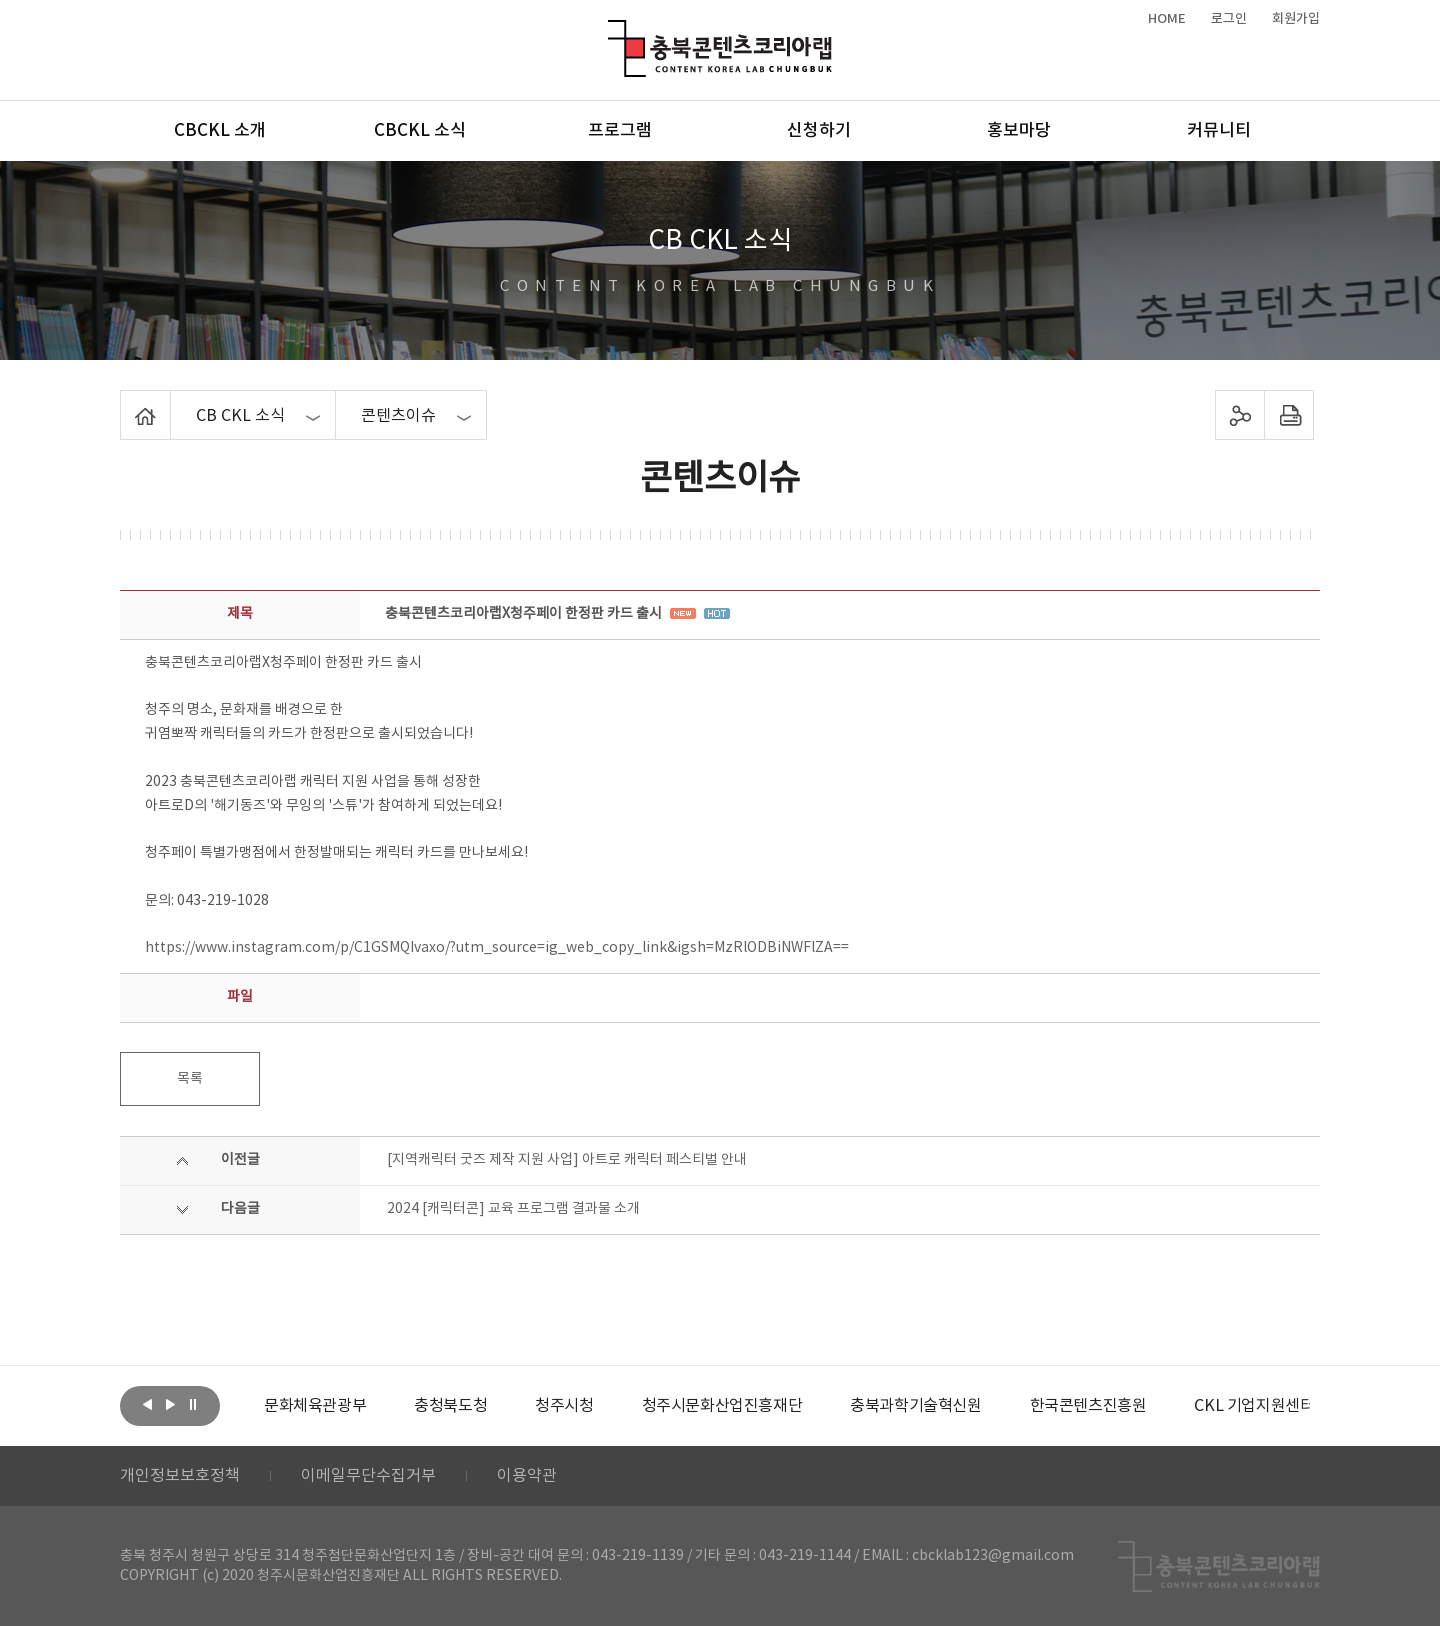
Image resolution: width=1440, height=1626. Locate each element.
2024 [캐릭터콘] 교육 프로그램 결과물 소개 (513, 1209)
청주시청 (564, 1406)
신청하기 (819, 131)
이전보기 (147, 1404)
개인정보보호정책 (180, 1476)
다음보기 (170, 1404)
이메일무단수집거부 (368, 1476)
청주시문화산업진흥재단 (722, 1406)
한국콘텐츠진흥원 (1088, 1406)
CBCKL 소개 (220, 131)
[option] (315, 1406)
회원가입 (1296, 19)
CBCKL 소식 (420, 131)
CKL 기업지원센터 (1254, 1406)
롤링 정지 (193, 1404)
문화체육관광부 (315, 1406)
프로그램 (620, 131)
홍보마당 (1019, 131)
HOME (1167, 19)
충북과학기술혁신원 (915, 1406)
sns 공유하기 (1240, 415)
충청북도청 (450, 1406)
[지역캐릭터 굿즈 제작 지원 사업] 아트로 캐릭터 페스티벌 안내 (567, 1160)
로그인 (1229, 19)
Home (125, 402)
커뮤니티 (1219, 131)
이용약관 (527, 1476)
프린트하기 (1289, 415)
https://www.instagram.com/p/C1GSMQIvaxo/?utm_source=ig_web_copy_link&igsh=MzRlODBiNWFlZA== (497, 948)
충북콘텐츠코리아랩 (612, 31)
